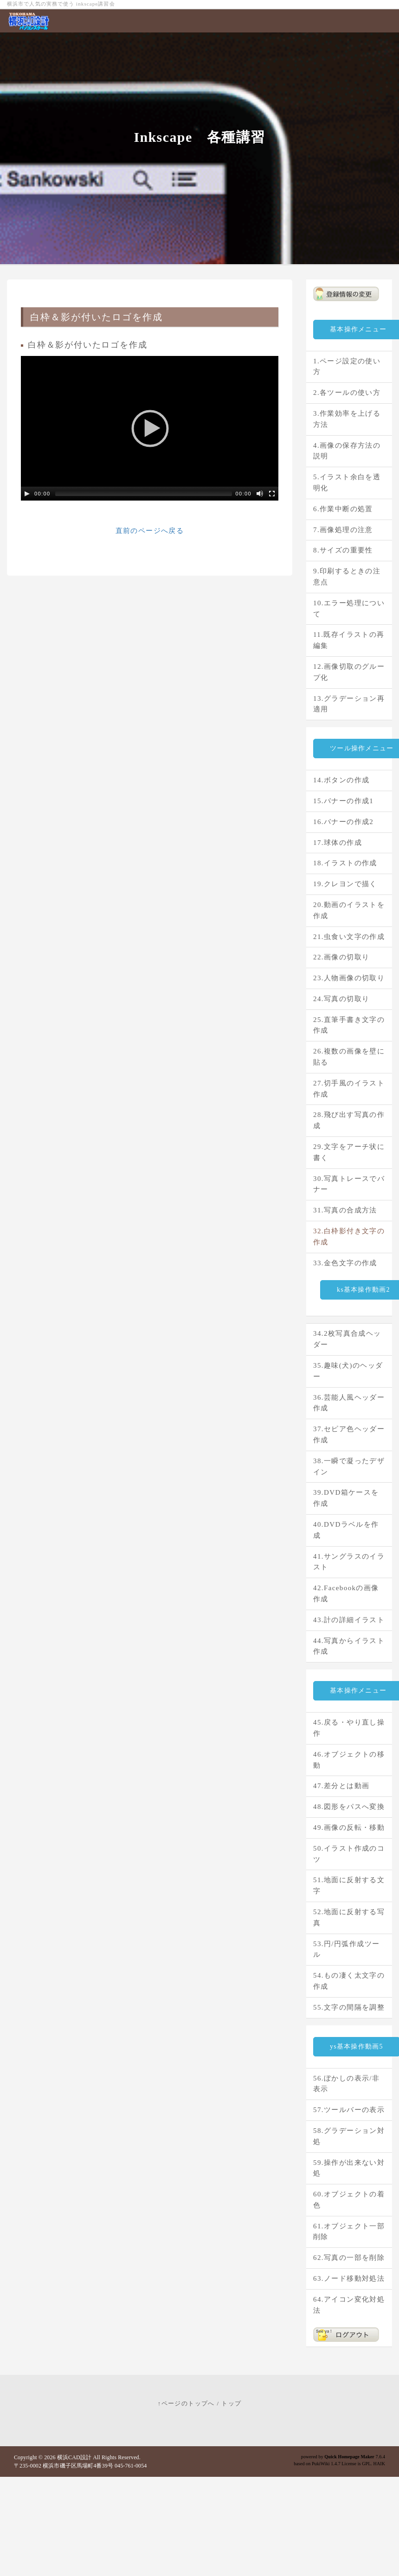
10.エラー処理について (349, 608)
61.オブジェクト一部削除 (349, 2231)
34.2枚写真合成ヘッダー (347, 1339)
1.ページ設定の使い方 (346, 366)
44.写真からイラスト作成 (349, 1646)
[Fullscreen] (272, 493)
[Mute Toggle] (260, 493)
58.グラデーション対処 (349, 2136)
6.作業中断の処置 (343, 509)
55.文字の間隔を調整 (349, 2007)
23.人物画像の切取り (349, 978)
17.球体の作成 (337, 842)
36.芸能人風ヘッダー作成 (349, 1403)
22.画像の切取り (341, 957)
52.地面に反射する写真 (349, 1917)
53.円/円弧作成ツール (346, 1949)
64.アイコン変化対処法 (349, 2305)
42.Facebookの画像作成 (346, 1593)
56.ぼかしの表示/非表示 (346, 2084)
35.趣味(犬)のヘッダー (348, 1371)
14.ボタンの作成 (341, 780)
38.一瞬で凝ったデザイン (349, 1466)
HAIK (379, 2463)
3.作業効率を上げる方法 (346, 419)
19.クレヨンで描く (345, 884)
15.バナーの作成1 (343, 801)
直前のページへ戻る (150, 530)
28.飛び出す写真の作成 (349, 1120)
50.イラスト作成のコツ (349, 1854)
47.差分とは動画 (341, 1785)
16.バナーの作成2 (343, 821)
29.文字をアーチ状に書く (349, 1152)
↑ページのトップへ (186, 2403)
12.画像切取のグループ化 (349, 672)
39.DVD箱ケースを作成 (346, 1498)
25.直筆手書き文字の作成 (349, 1025)
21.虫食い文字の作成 (349, 936)
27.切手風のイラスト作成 (349, 1088)
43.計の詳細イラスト (349, 1620)
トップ (231, 2403)
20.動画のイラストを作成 (349, 910)
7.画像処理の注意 (343, 529)
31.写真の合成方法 (345, 1210)
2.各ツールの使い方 (346, 392)
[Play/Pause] (27, 493)
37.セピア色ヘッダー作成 (349, 1434)
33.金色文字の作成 (345, 1263)
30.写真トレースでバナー (349, 1184)
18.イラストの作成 (345, 863)
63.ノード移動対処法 (349, 2278)
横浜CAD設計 (74, 2457)
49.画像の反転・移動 (349, 1827)
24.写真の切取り (341, 998)
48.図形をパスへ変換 (349, 1806)
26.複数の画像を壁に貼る (349, 1056)
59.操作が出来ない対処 (349, 2168)
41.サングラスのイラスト (349, 1562)
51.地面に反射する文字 (349, 1885)
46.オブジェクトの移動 (349, 1760)
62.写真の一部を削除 (349, 2257)
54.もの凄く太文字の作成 (349, 1981)
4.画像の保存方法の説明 (346, 451)
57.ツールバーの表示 (349, 2109)
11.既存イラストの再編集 (349, 640)
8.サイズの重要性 (343, 550)
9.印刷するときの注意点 (346, 576)
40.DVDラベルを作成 (346, 1530)
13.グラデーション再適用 (349, 704)
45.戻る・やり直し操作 (349, 1728)
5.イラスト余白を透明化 (346, 482)
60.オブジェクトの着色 (349, 2199)
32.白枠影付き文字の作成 (349, 1236)
